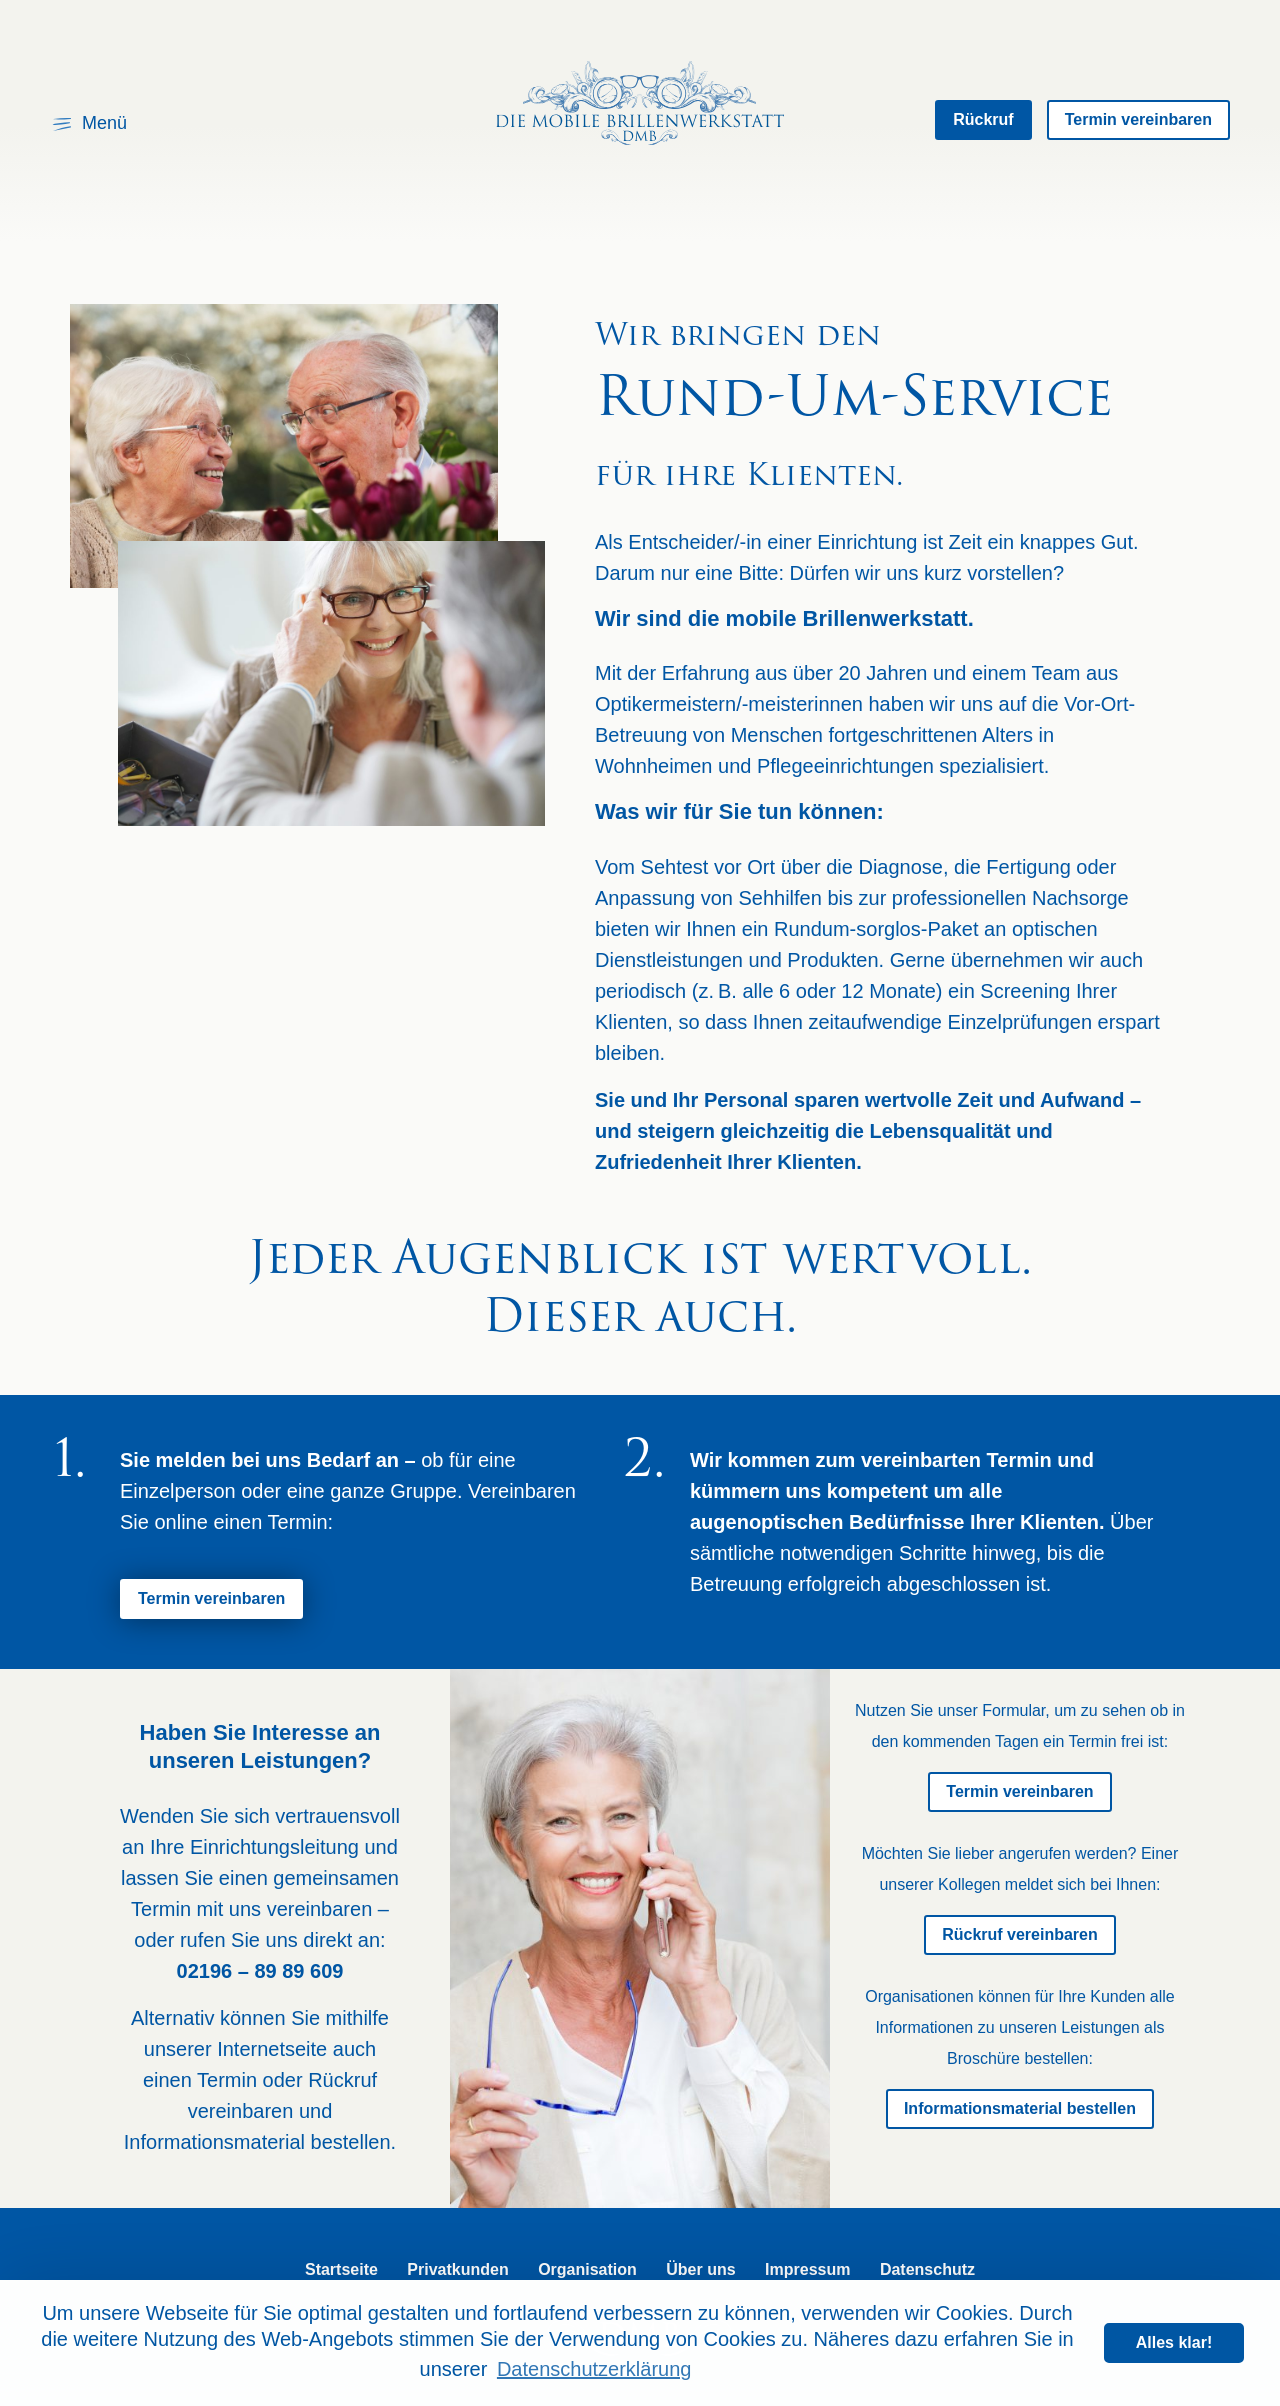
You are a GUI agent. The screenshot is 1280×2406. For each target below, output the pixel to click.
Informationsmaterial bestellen (1020, 2108)
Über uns (700, 2269)
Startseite (341, 2269)
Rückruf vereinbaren (1020, 1934)
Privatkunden (457, 2269)
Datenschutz (927, 2269)
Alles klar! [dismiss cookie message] (1174, 2342)
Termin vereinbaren (1138, 119)
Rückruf (983, 119)
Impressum (807, 2269)
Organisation (587, 2269)
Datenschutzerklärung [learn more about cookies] (594, 2369)
